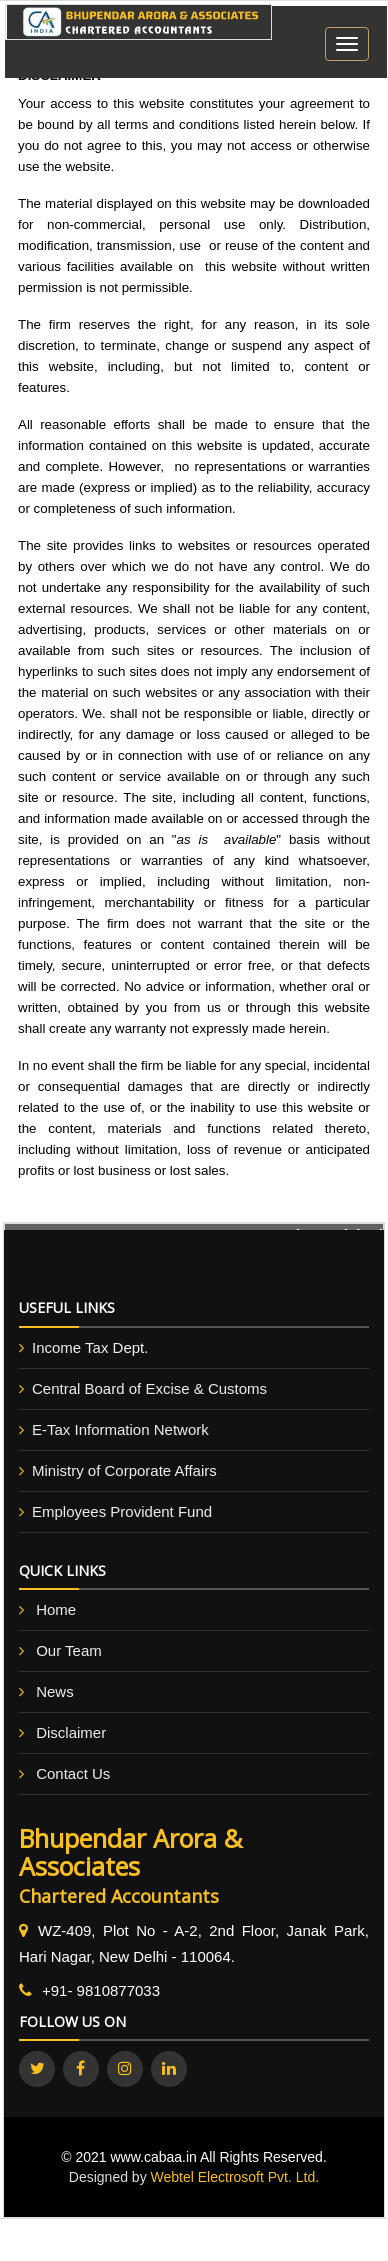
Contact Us (73, 1773)
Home (56, 1609)
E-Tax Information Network (120, 1429)
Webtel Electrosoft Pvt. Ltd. (235, 2177)
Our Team (69, 1650)
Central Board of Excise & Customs (149, 1388)
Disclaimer (71, 1732)
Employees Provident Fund (122, 1511)
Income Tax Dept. (90, 1347)
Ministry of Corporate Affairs (124, 1470)
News (55, 1691)
